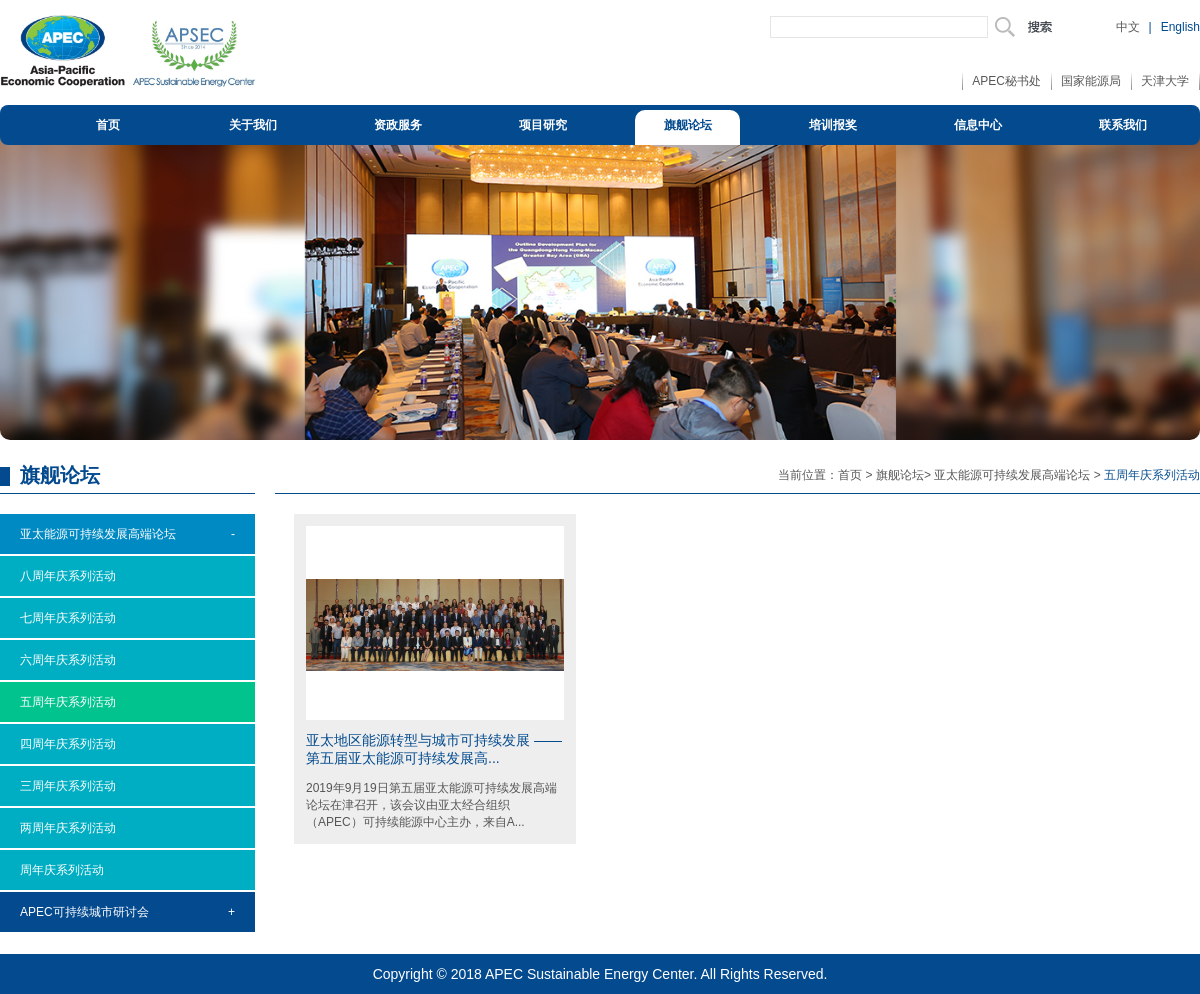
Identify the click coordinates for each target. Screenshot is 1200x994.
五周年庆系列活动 (68, 702)
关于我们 (253, 125)
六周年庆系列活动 (68, 660)
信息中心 (978, 125)
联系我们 (1123, 125)
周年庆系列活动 (62, 870)
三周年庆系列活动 (68, 786)
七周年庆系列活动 (68, 618)
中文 (1128, 27)
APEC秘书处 (1006, 81)
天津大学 (1165, 81)
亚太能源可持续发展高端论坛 (1012, 475)
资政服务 (398, 125)
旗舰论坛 (688, 125)
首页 (108, 125)
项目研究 (543, 125)
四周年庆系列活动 (68, 744)
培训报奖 (833, 125)
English (1180, 27)
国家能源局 (1091, 81)
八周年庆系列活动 (68, 576)
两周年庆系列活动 (68, 828)
